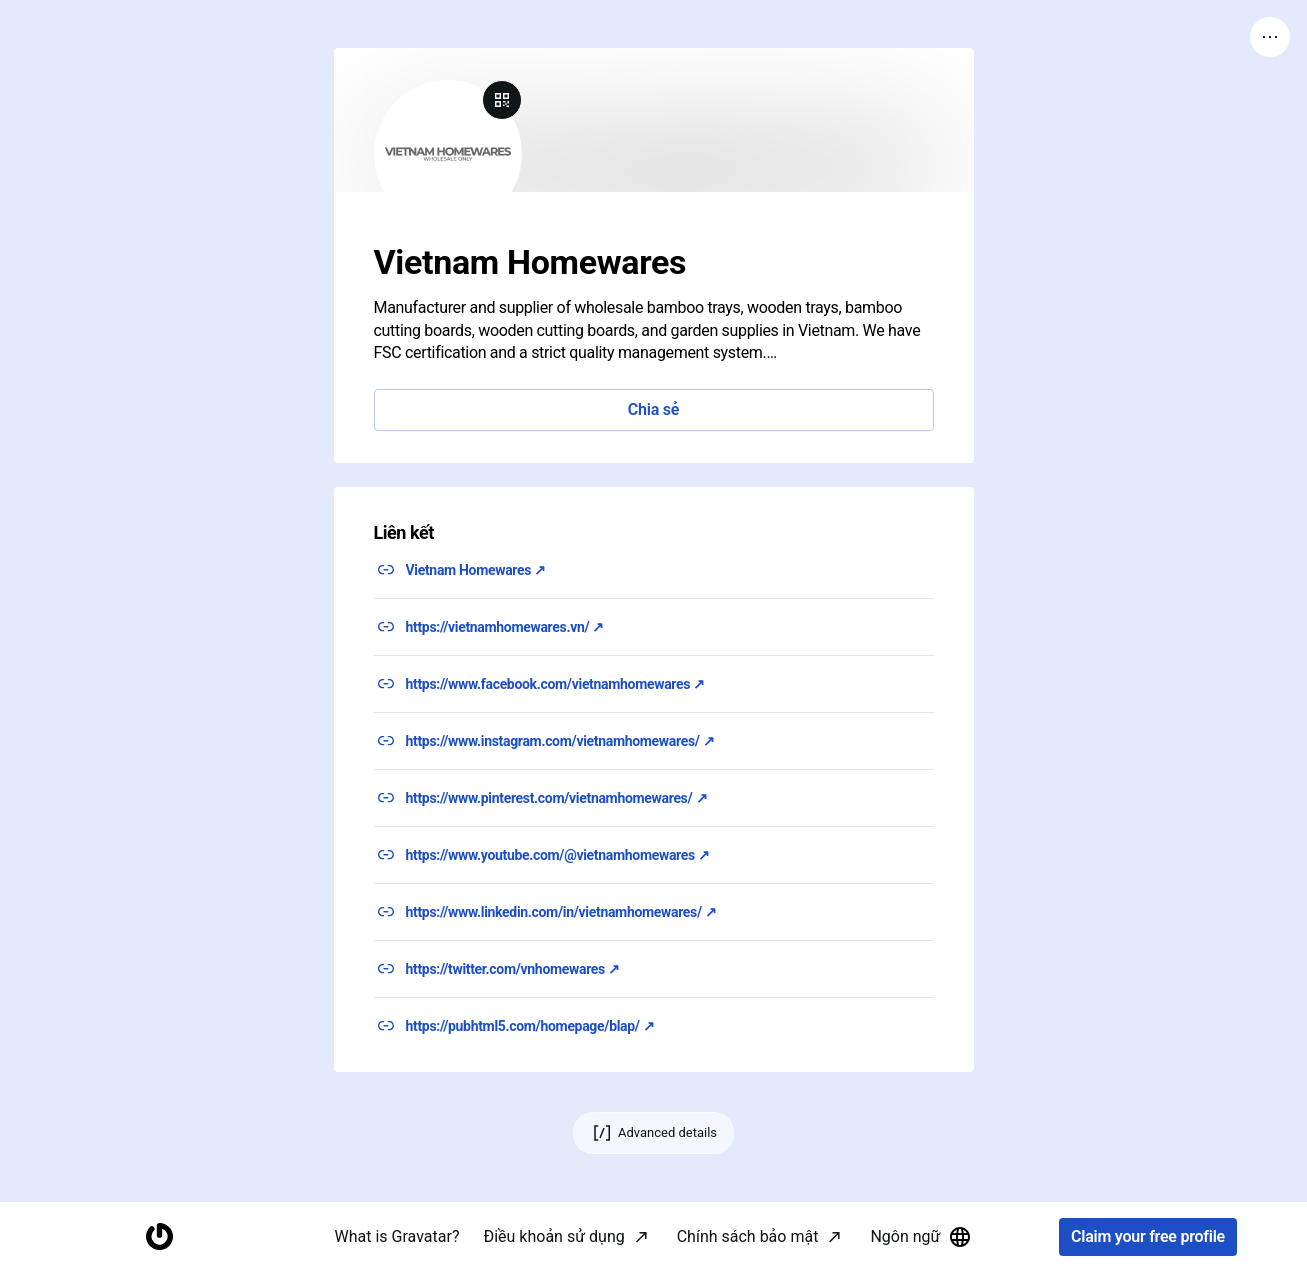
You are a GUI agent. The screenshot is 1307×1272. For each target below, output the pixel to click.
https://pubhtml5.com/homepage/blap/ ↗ (530, 1026)
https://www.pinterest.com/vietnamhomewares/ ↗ (557, 798)
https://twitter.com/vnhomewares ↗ (513, 969)
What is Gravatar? (397, 1236)
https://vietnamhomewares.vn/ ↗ (505, 627)
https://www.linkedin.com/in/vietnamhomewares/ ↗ (561, 912)
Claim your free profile (1148, 1237)
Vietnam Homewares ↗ (476, 570)
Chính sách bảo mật (748, 1236)
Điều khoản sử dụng (553, 1236)
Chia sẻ (653, 409)
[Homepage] (159, 1237)
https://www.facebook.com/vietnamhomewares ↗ (555, 684)
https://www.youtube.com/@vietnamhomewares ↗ (558, 855)
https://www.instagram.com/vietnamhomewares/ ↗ (560, 741)
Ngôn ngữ (921, 1237)
